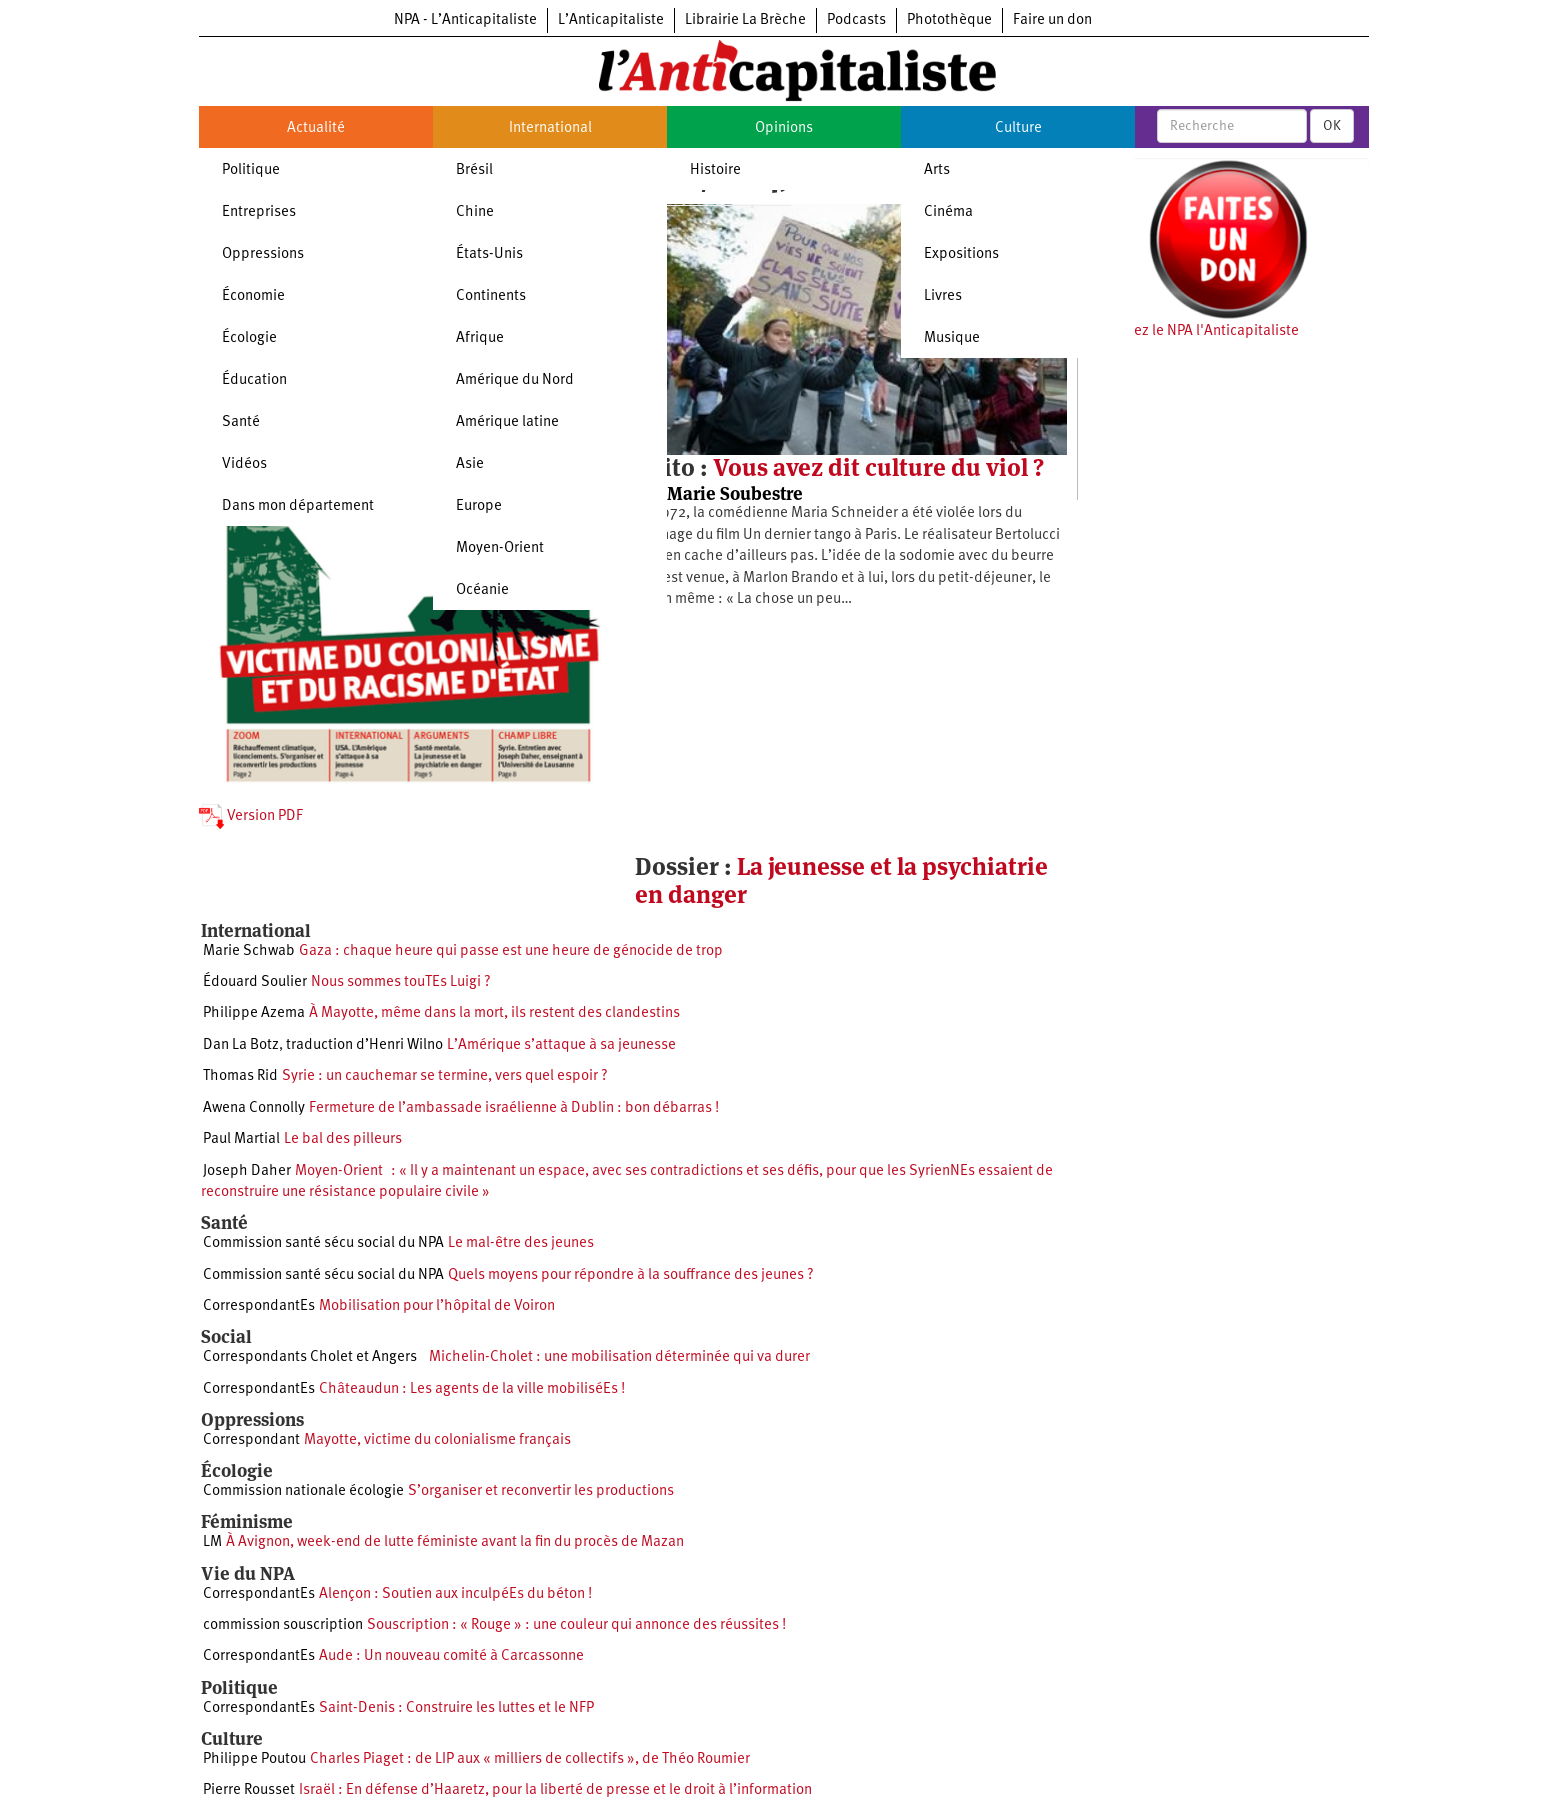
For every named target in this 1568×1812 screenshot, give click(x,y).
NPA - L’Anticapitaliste (465, 20)
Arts (937, 170)
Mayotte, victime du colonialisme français (437, 1440)
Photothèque (949, 20)
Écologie (249, 338)
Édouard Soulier (255, 982)
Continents (491, 296)
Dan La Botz (241, 1045)
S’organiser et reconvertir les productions (541, 1491)
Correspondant (251, 1440)
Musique (952, 338)
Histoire (715, 170)
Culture (1018, 128)
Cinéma (948, 212)
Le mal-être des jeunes (521, 1243)
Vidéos (244, 464)
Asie (470, 464)
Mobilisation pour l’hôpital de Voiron (437, 1306)
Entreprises (259, 212)
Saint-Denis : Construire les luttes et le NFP (456, 1708)
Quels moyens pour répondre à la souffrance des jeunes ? (631, 1275)
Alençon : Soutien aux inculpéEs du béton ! (455, 1594)
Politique (251, 170)
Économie (253, 296)
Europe (479, 506)
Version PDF (251, 816)
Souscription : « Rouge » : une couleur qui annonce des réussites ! (576, 1625)
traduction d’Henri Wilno (364, 1045)
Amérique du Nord (515, 380)
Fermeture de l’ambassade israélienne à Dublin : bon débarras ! (514, 1108)
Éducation (254, 380)
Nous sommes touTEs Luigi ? (401, 982)
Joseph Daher (247, 1171)
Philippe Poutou (254, 1759)
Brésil (474, 170)
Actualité (316, 128)
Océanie (482, 590)
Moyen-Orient (500, 548)
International (550, 128)
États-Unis (489, 254)
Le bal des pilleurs (343, 1139)
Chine (475, 212)
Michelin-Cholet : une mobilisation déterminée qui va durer (615, 1357)
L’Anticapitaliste (611, 20)
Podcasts (856, 20)
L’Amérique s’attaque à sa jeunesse (561, 1045)
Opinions (784, 128)
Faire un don (1052, 20)
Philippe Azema (254, 1013)
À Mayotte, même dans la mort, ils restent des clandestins (494, 1013)
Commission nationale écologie (303, 1491)
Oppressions (263, 254)
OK (1332, 126)
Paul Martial (241, 1139)
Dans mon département (298, 506)
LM (212, 1542)
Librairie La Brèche (745, 20)
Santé (241, 422)
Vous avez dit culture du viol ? (878, 467)
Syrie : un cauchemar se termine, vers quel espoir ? (445, 1076)
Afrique (480, 338)
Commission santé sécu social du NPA (323, 1243)
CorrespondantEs (259, 1306)
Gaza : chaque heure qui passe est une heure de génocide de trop (511, 951)
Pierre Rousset (249, 1790)
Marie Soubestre (735, 493)
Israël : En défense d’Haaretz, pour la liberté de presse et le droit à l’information (555, 1790)
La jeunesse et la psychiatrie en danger (841, 880)
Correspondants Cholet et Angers (310, 1357)
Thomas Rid (240, 1076)
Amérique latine (507, 422)
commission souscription (283, 1625)
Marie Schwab (249, 951)
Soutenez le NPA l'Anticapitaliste (1193, 331)
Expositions (961, 254)
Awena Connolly (254, 1108)
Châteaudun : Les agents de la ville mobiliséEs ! (472, 1389)
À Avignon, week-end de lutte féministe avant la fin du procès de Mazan (455, 1542)
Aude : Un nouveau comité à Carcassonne (451, 1656)
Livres (943, 296)
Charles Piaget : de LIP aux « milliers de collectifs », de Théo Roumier (530, 1759)
